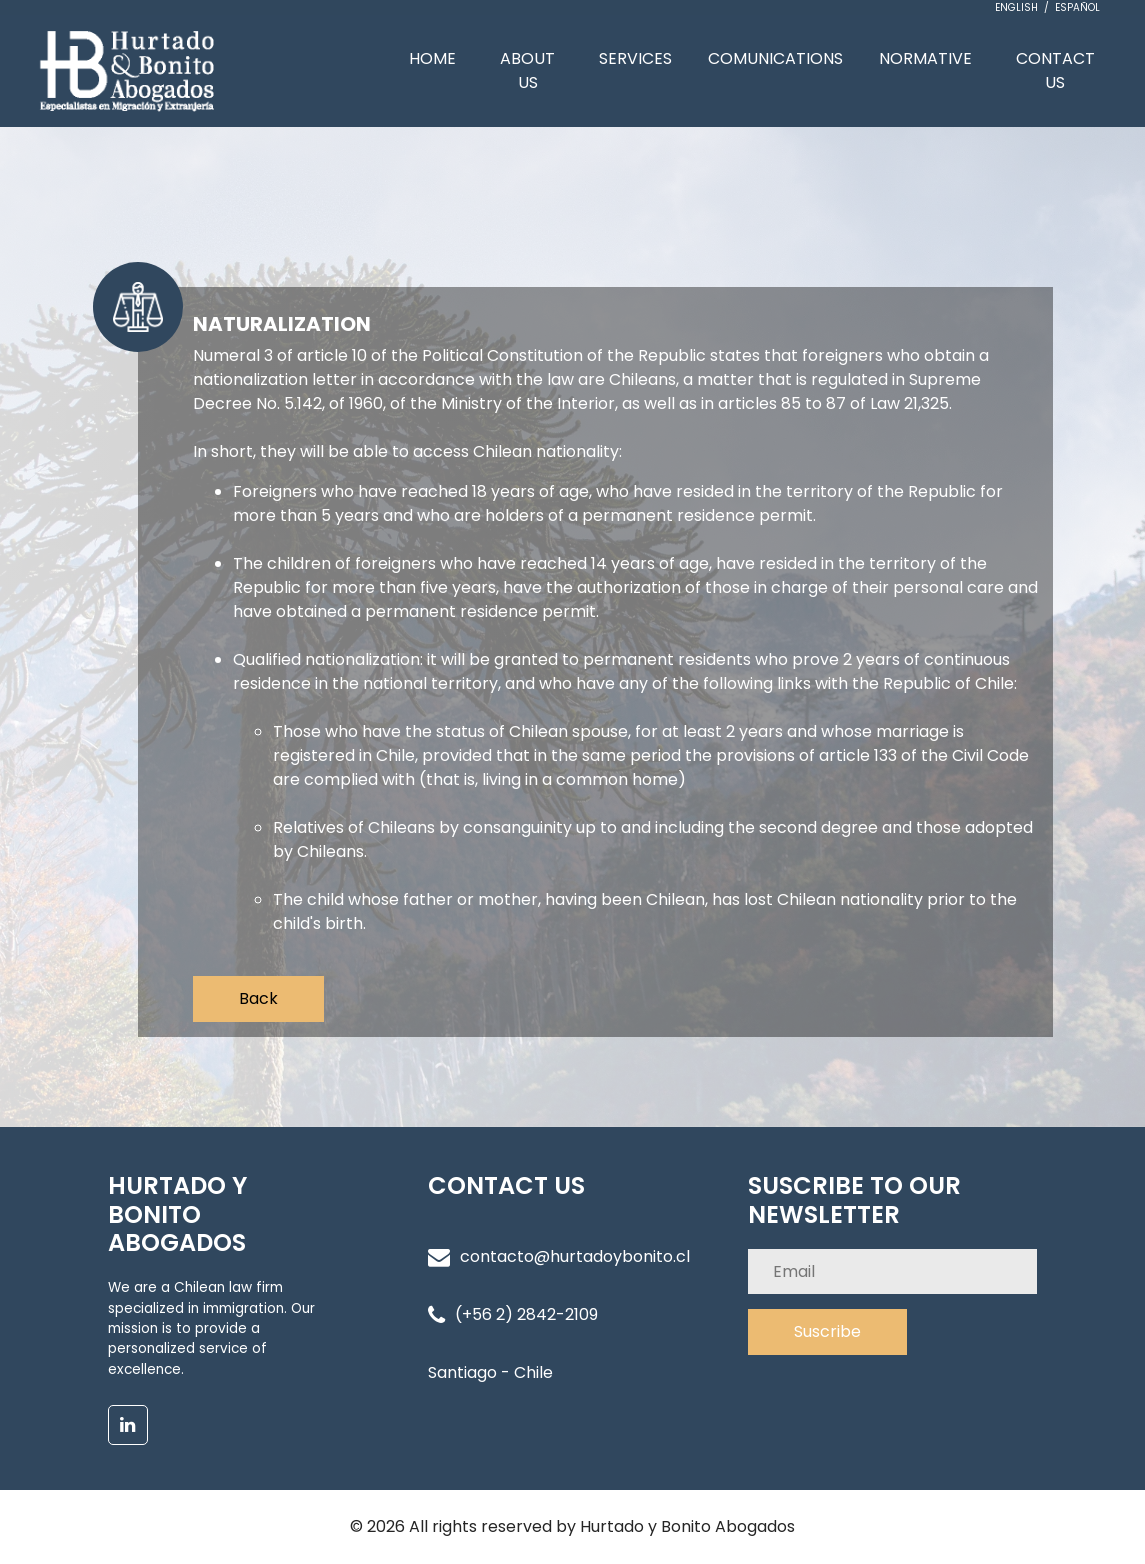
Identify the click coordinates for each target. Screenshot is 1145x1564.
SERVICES (635, 58)
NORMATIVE (925, 58)
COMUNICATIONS (775, 58)
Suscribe (827, 1331)
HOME (432, 58)
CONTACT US (1055, 70)
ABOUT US (527, 70)
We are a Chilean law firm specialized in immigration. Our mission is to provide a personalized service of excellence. (211, 1328)
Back (258, 998)
